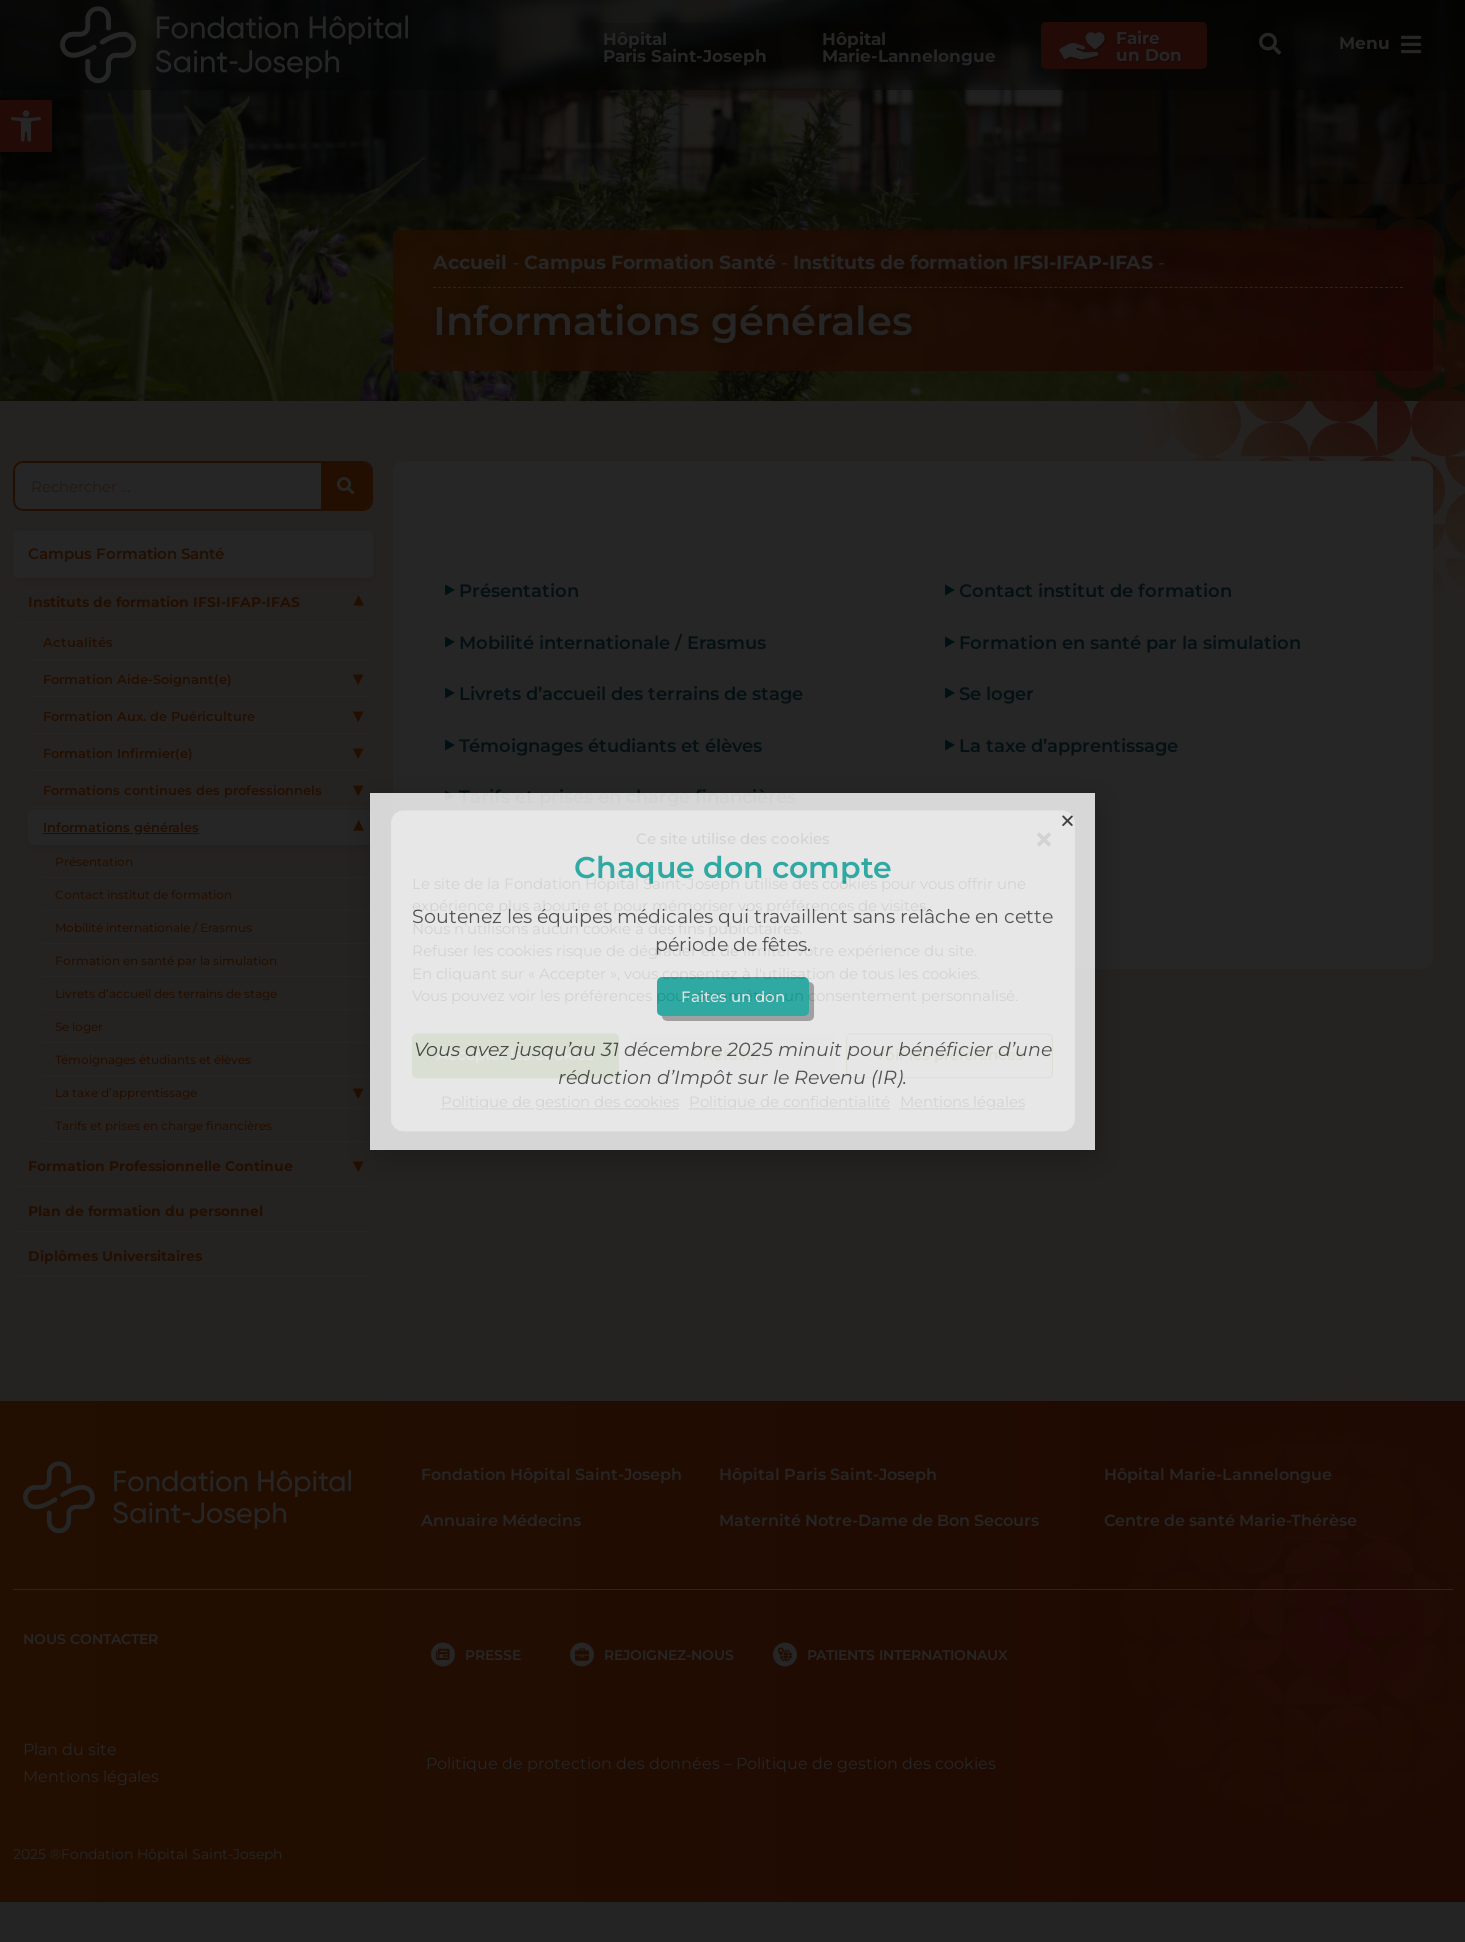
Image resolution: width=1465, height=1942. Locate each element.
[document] (732, 971)
